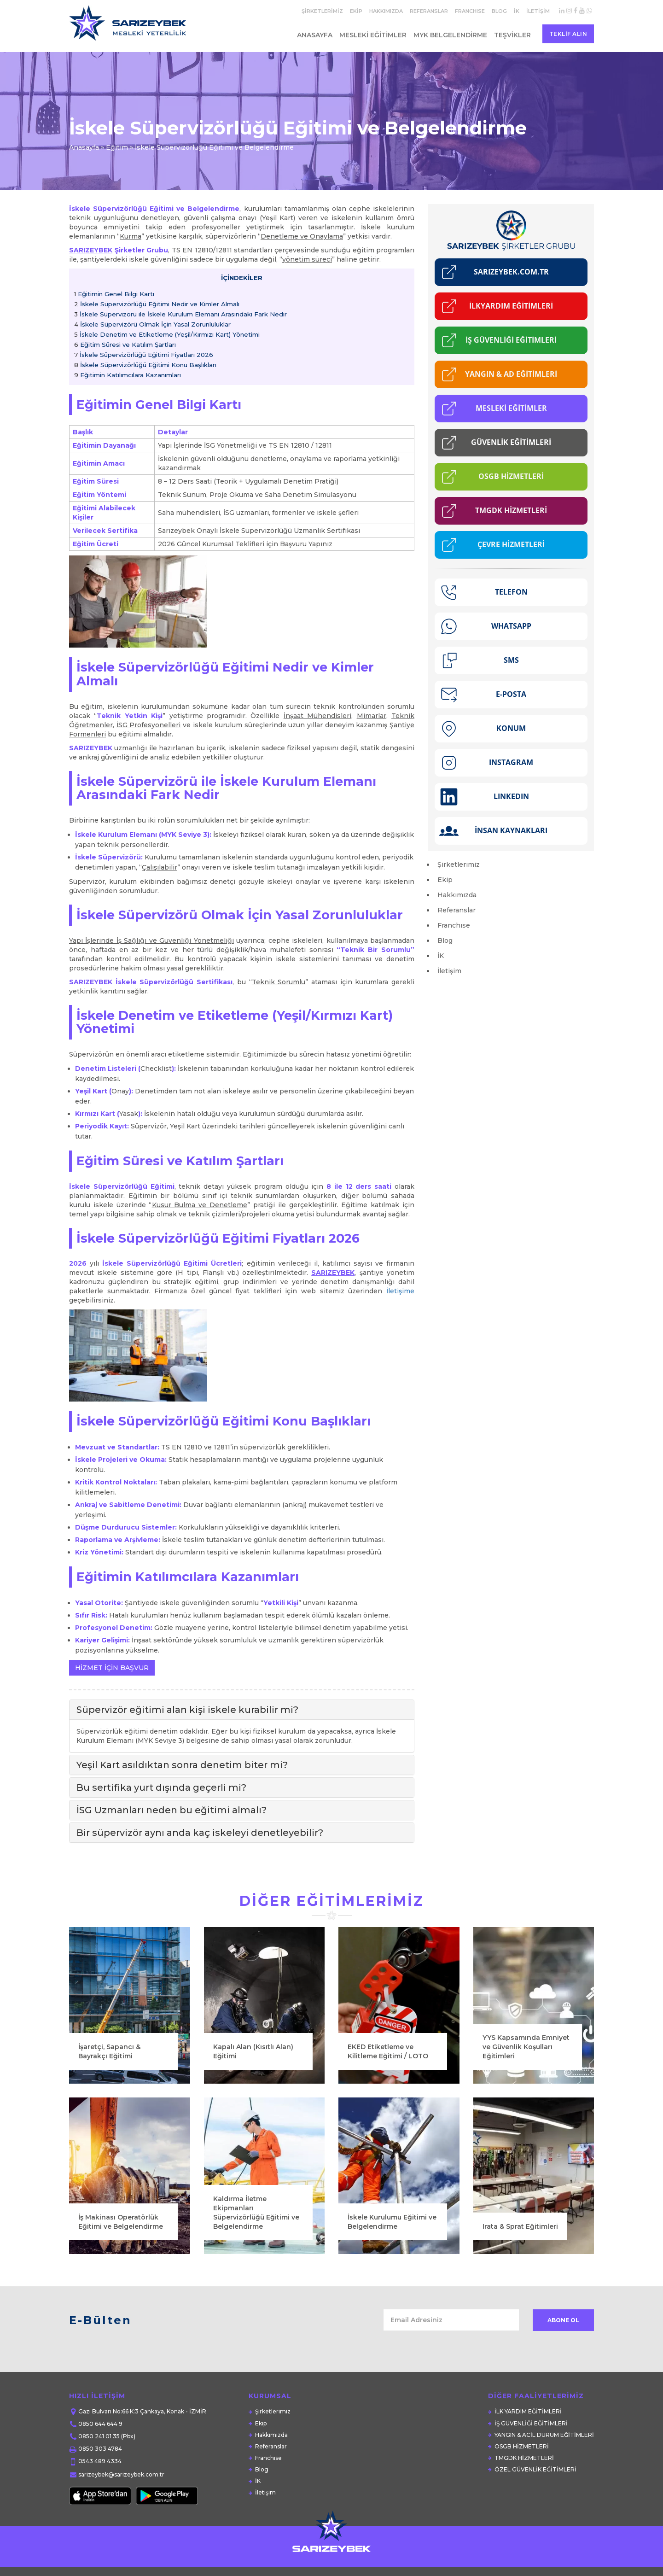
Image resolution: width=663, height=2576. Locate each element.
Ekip (356, 11)
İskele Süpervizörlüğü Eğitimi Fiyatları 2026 (143, 354)
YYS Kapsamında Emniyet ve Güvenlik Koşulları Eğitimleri (526, 2236)
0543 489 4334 (100, 2461)
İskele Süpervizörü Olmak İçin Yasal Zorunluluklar (152, 324)
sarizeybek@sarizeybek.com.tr (121, 2474)
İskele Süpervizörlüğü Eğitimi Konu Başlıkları (145, 364)
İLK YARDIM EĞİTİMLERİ (528, 2411)
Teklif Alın (568, 33)
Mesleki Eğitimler (373, 35)
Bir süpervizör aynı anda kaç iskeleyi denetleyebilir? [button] (199, 1832)
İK (516, 11)
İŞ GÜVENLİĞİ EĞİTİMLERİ (531, 2423)
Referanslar (429, 11)
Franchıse (470, 11)
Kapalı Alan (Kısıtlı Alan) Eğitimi (253, 2240)
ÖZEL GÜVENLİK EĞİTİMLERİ (535, 2469)
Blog (499, 11)
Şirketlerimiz (322, 11)
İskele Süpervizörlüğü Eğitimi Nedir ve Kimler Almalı (156, 304)
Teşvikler (512, 35)
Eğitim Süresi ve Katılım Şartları (125, 344)
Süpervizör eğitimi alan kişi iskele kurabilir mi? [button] (187, 1709)
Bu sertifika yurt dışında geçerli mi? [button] (161, 1787)
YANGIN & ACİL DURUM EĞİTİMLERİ (544, 2434)
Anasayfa (314, 35)
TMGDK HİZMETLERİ (524, 2457)
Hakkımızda (386, 11)
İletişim (538, 11)
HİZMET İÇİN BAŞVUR (112, 1668)
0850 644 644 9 (100, 2423)
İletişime (400, 1291)
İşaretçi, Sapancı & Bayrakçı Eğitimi (109, 2240)
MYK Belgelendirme (450, 35)
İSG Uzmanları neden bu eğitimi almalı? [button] (171, 1810)
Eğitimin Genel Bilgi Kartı (114, 294)
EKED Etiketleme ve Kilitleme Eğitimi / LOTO (388, 2240)
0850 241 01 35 (99, 2436)
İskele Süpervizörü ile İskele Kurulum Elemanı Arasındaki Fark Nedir (180, 314)
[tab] (242, 1709)
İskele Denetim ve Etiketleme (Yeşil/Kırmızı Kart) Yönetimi (167, 334)
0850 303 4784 (100, 2448)
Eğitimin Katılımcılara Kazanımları (127, 375)
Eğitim (117, 147)
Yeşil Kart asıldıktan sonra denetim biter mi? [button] (182, 1764)
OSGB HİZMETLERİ (521, 2446)
